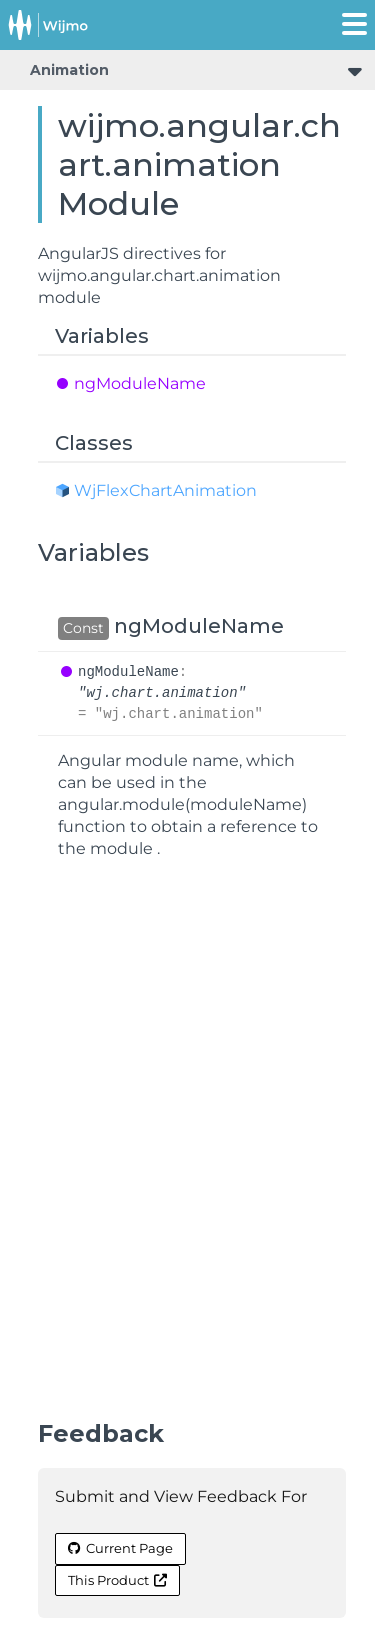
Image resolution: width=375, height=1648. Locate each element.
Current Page (120, 1548)
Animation (69, 70)
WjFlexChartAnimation (165, 490)
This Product (117, 1580)
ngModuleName (140, 383)
